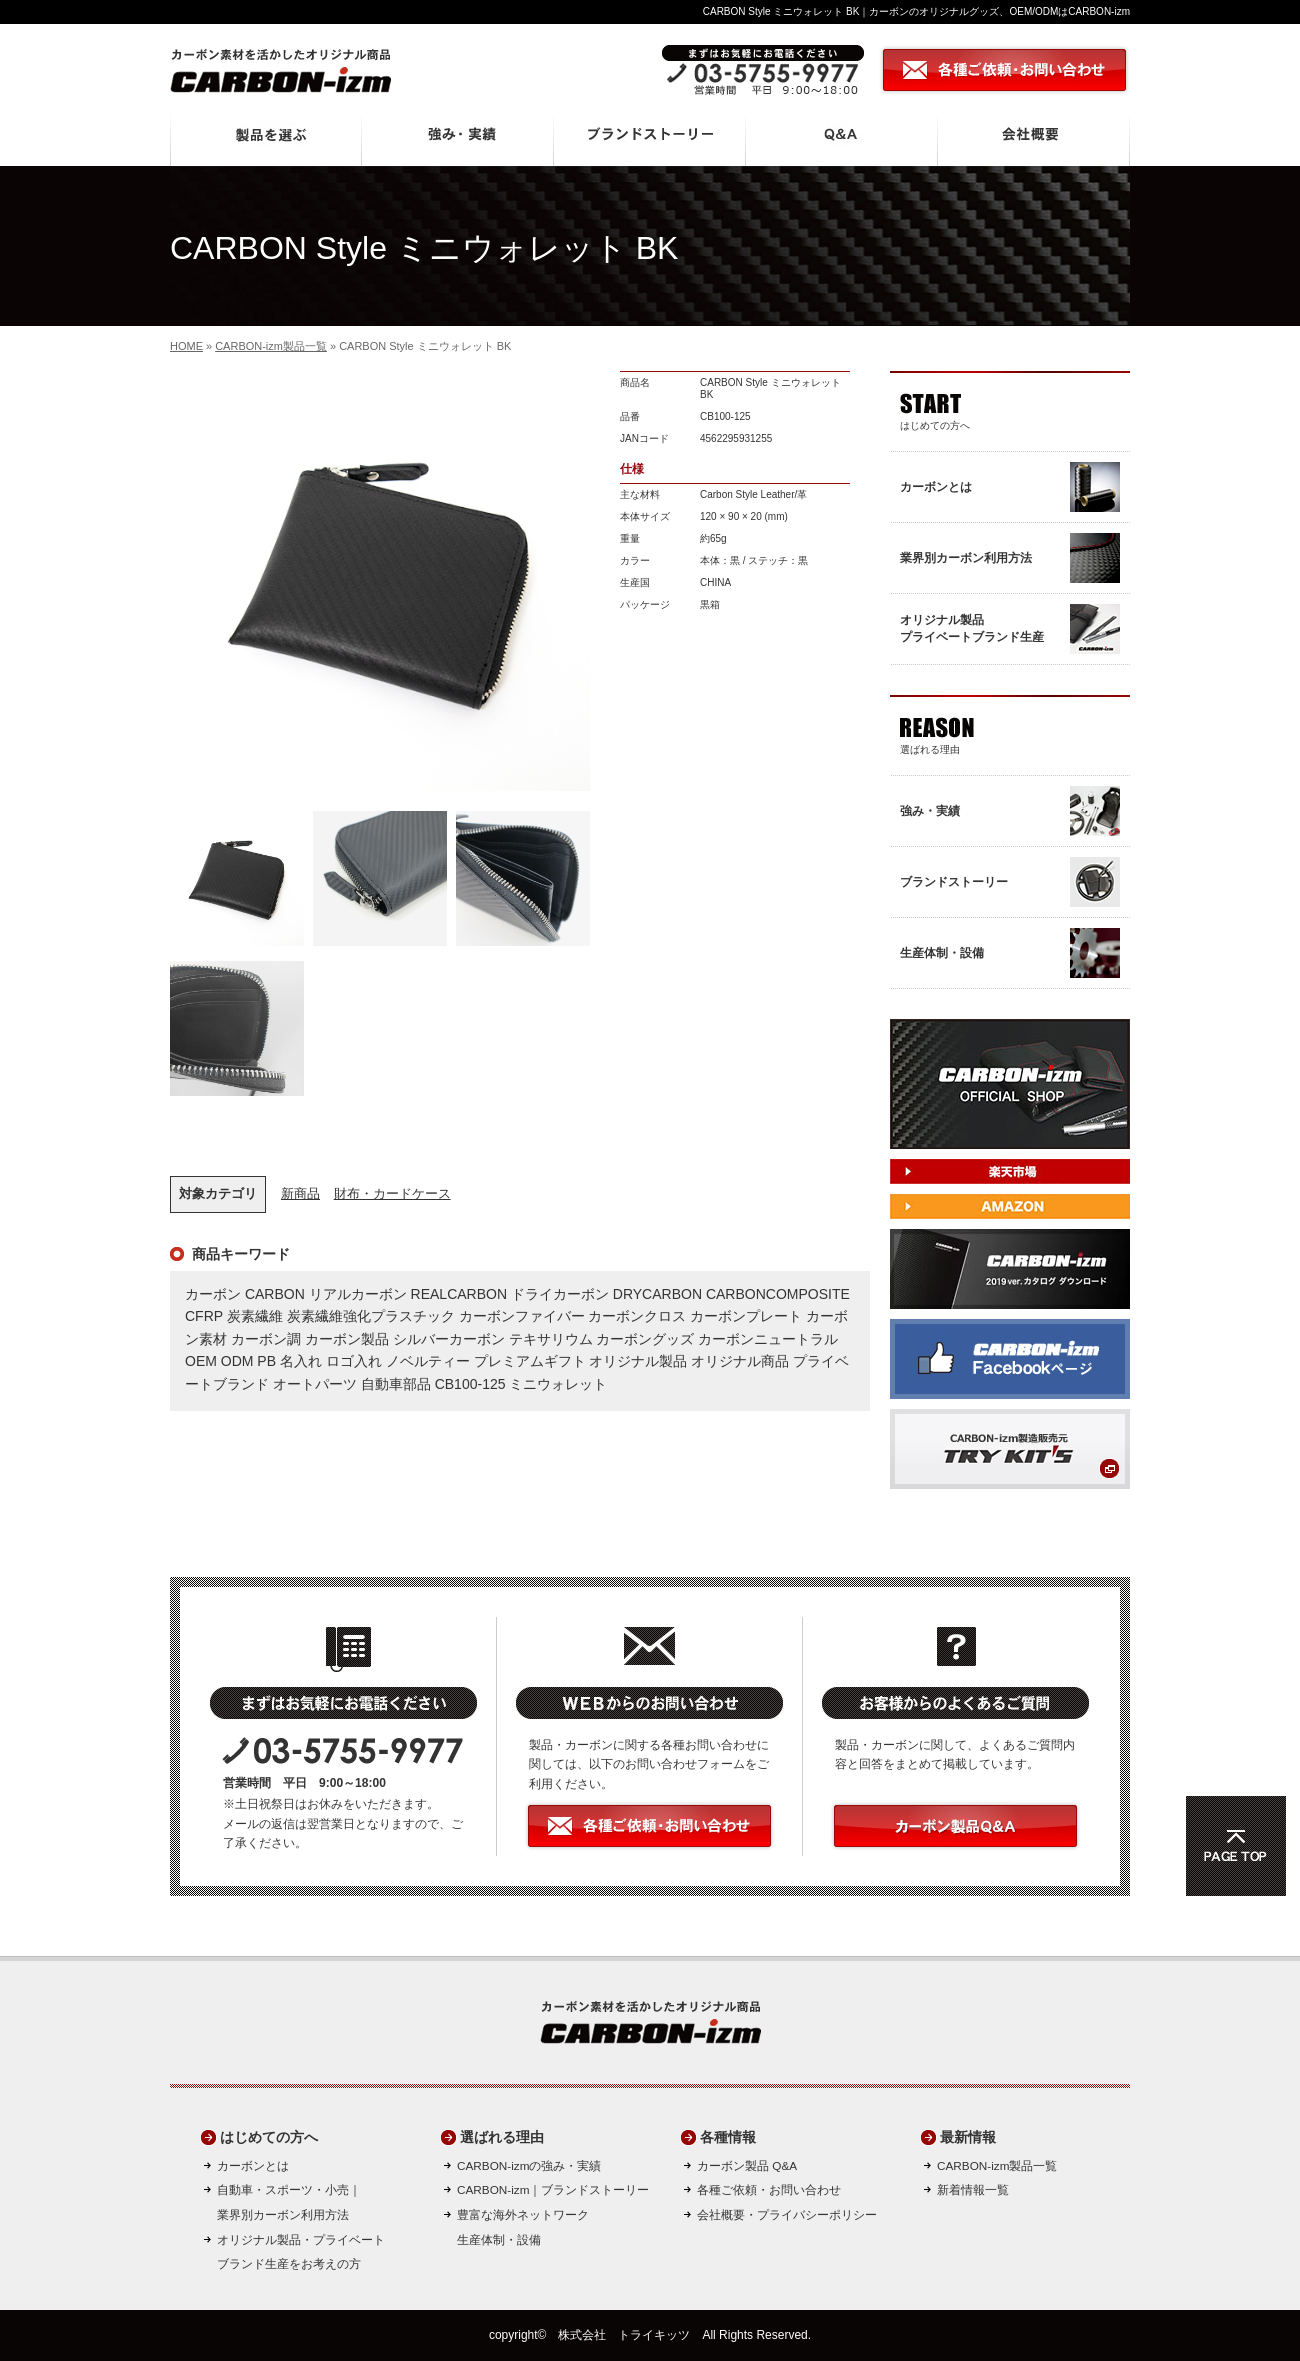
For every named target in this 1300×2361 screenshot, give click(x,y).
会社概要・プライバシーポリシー (787, 2214)
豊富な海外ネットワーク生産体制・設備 (523, 2227)
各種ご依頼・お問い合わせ (769, 2189)
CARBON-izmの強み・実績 (529, 2165)
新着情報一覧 (973, 2189)
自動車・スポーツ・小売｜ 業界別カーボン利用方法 (289, 2202)
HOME (186, 346)
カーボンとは (253, 2165)
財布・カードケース (392, 1193)
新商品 (300, 1193)
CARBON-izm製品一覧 (271, 346)
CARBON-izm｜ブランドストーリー (553, 2189)
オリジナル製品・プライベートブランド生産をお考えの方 (301, 2252)
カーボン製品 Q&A (747, 2165)
